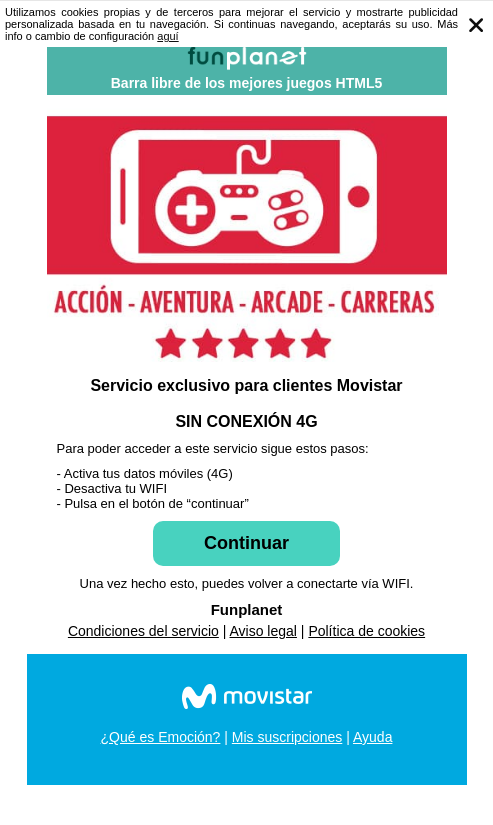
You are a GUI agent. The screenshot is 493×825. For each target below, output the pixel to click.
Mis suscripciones (287, 737)
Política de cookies (366, 631)
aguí (167, 36)
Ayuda (372, 737)
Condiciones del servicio (143, 631)
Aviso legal (263, 631)
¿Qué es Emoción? (161, 737)
